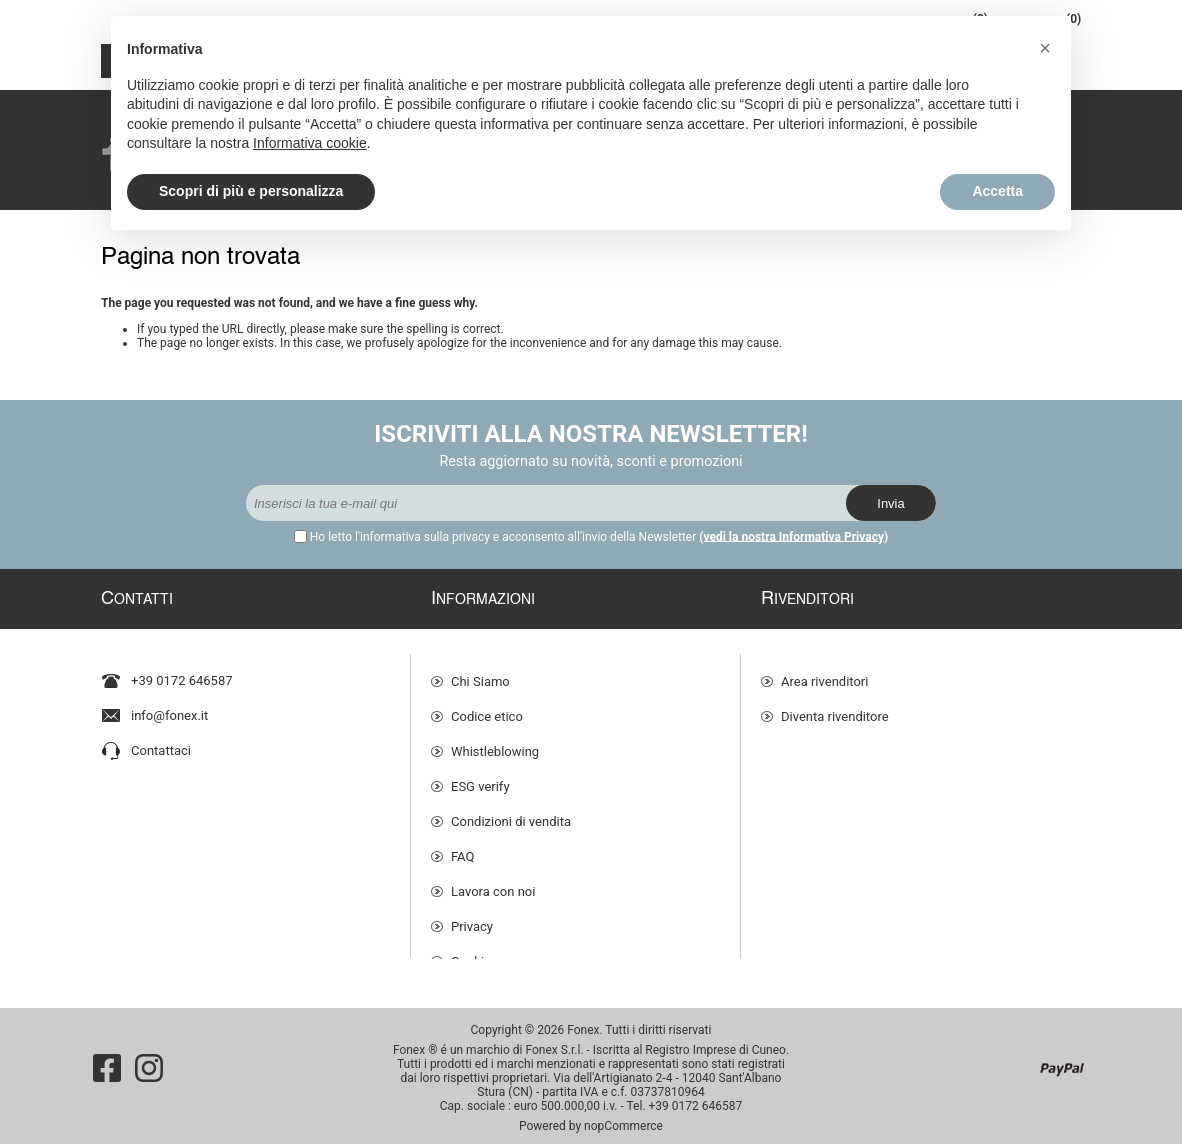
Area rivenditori (824, 671)
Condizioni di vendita (511, 811)
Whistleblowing (495, 741)
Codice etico (487, 706)
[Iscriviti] (546, 503)
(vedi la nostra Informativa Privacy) (793, 537)
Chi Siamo (480, 671)
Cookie (471, 951)
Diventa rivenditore (835, 706)
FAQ (462, 846)
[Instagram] (149, 1059)
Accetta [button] (997, 191)
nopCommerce (623, 1117)
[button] (1045, 48)
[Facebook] (107, 1059)
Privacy (472, 916)
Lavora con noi (493, 881)
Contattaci (161, 741)
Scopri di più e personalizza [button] (251, 191)
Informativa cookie (310, 143)
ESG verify (480, 776)
